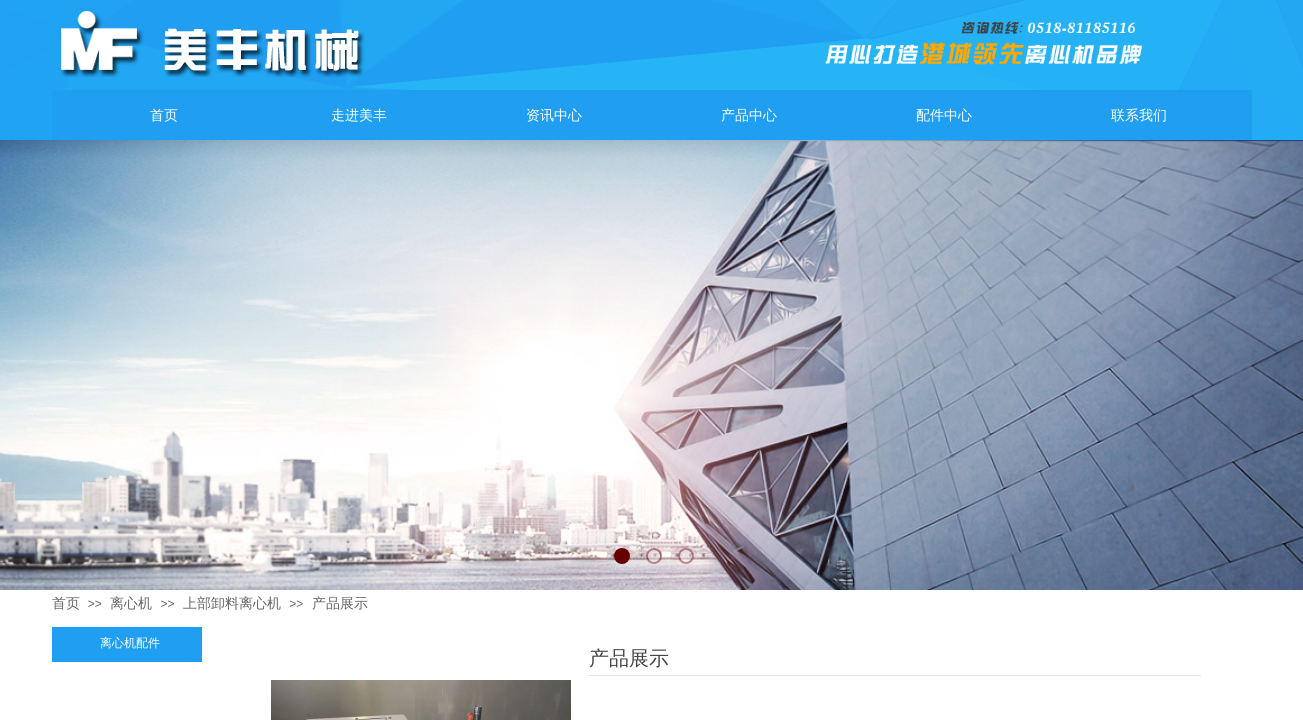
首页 (66, 603)
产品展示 (340, 603)
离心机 (131, 603)
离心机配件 (130, 643)
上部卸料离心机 (232, 603)
